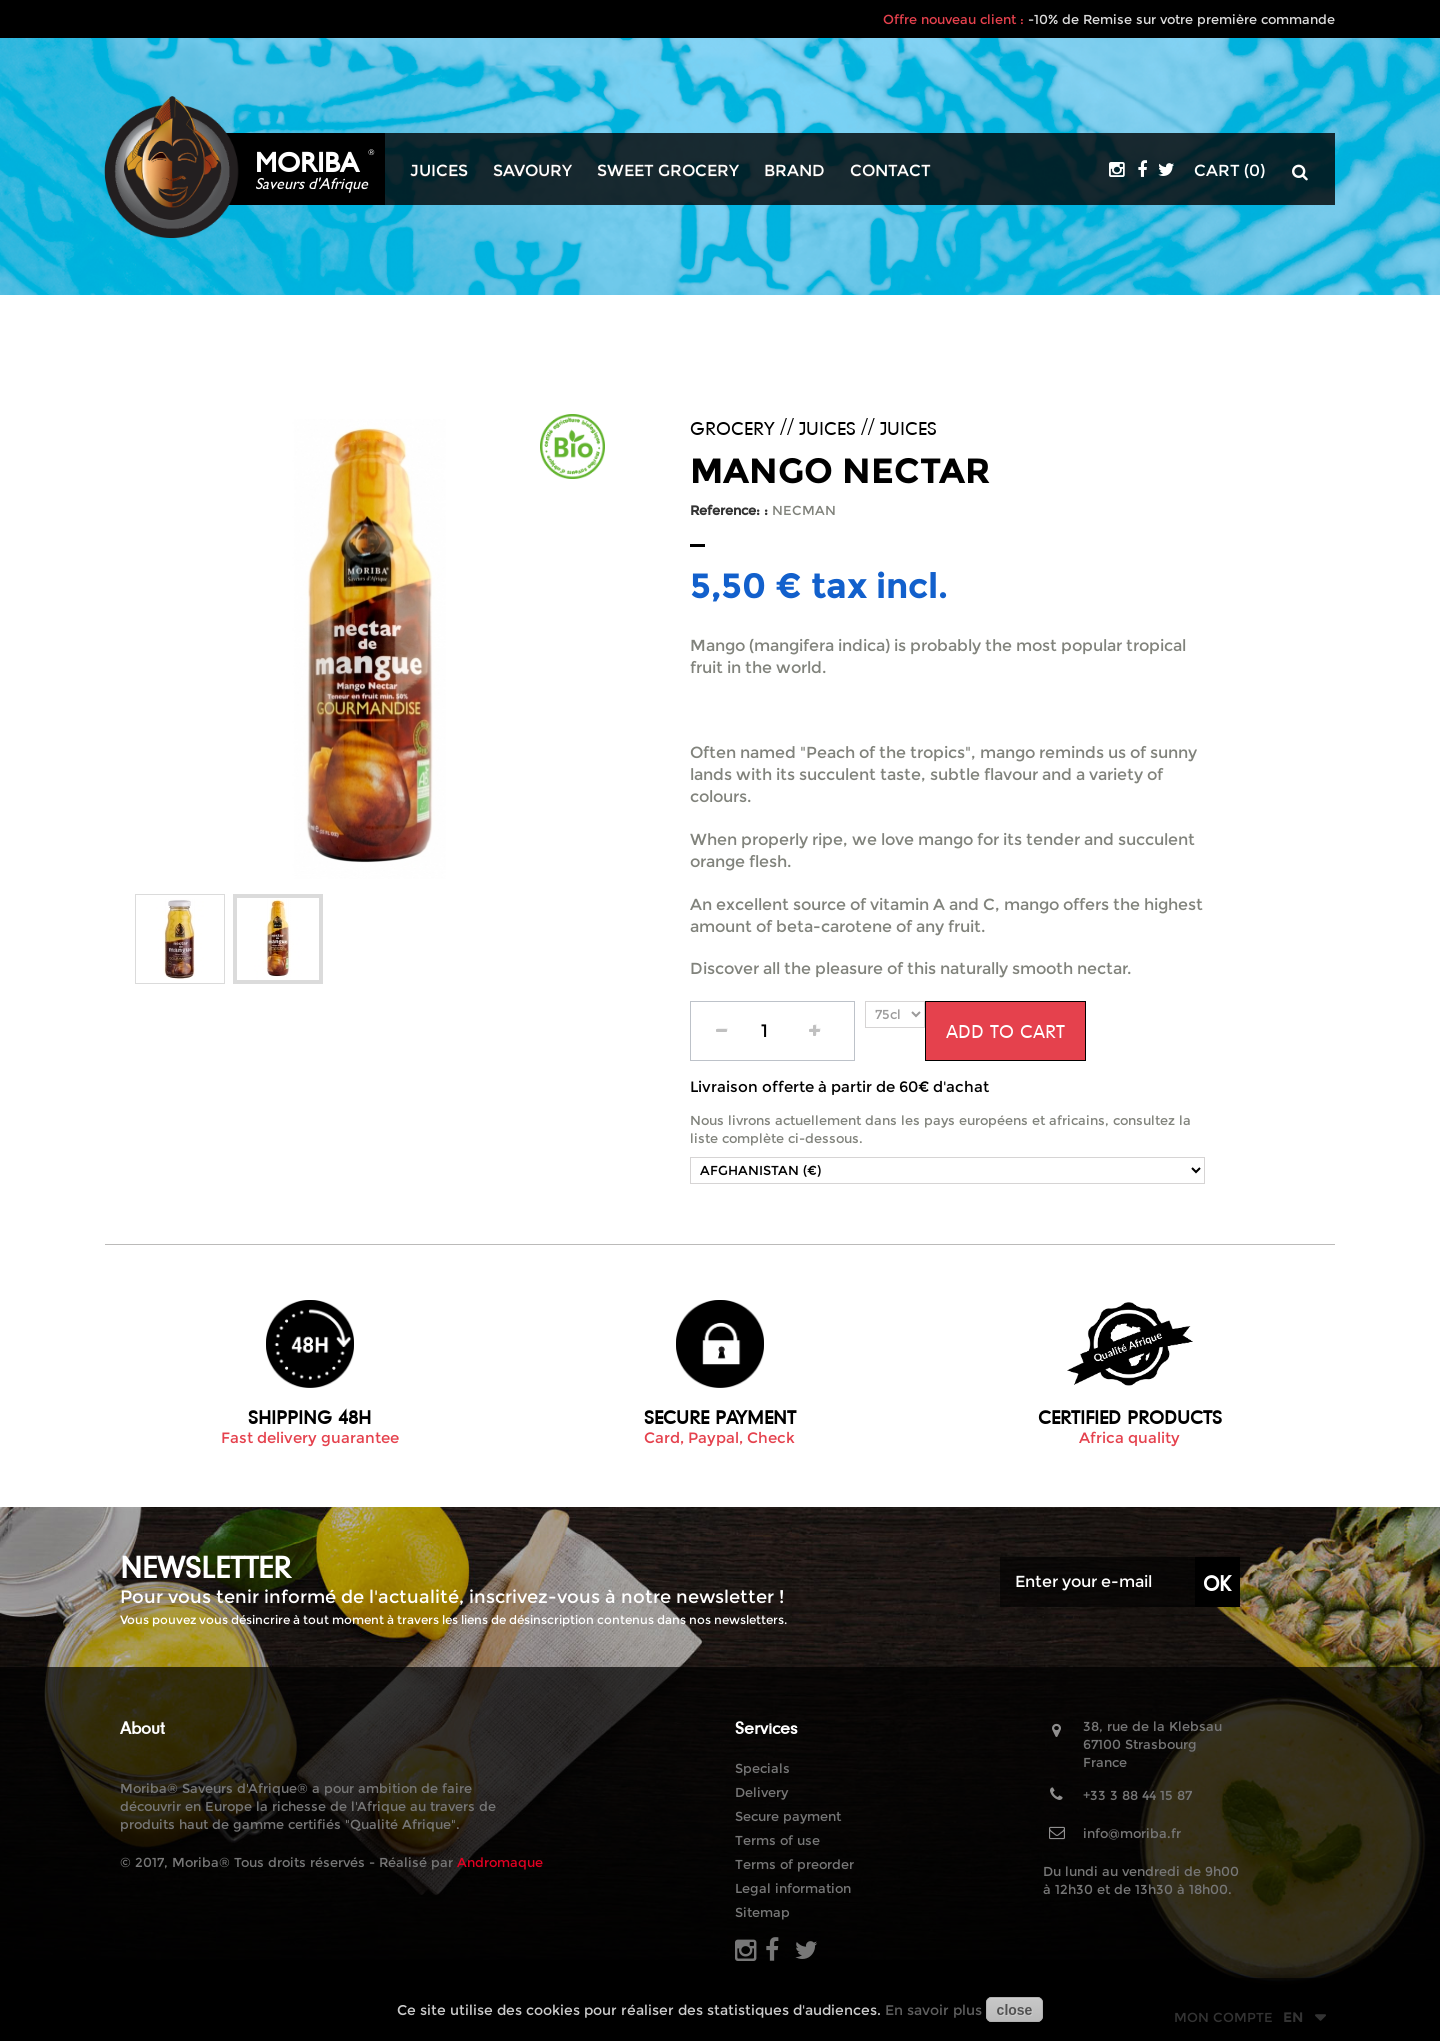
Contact (890, 171)
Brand (794, 171)
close (1015, 2010)
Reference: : (729, 510)
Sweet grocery (668, 171)
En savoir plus (933, 2010)
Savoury (532, 171)
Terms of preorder (794, 1864)
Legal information (793, 1888)
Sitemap (762, 1912)
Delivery (761, 1792)
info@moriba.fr (1132, 1833)
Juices (439, 171)
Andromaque (500, 1862)
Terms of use (777, 1840)
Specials (762, 1768)
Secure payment (788, 1816)
